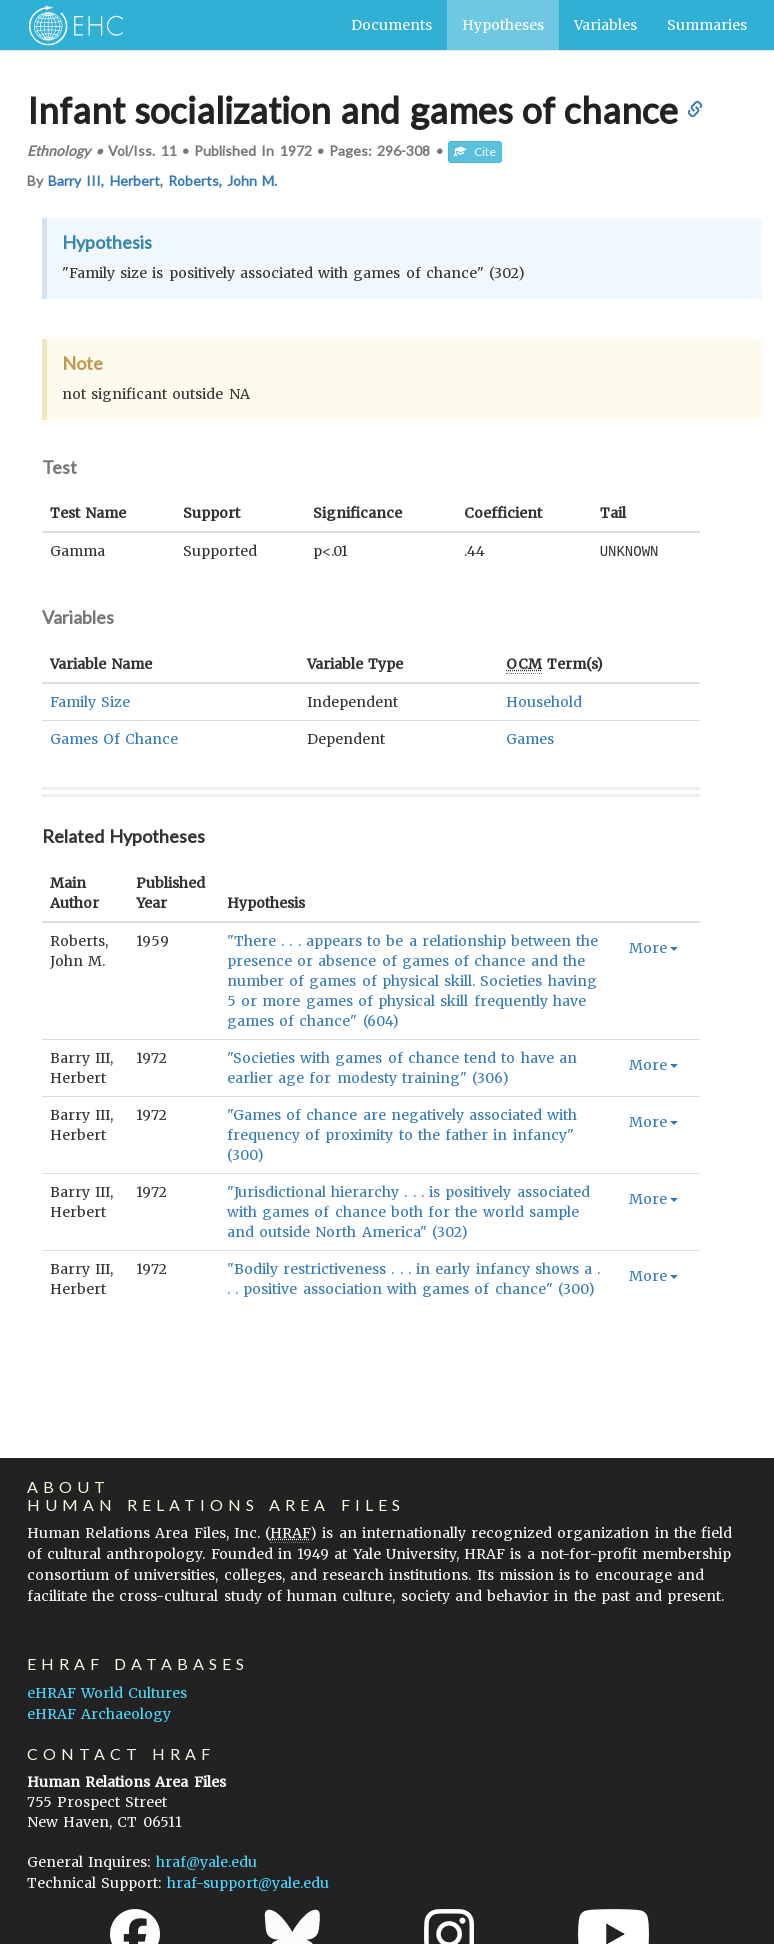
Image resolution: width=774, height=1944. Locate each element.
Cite (475, 151)
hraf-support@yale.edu (248, 1883)
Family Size (90, 701)
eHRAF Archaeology (99, 1714)
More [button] (653, 947)
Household (544, 701)
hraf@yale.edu (206, 1862)
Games (530, 738)
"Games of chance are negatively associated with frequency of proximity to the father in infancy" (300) (402, 1134)
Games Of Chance (114, 738)
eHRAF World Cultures (107, 1693)
